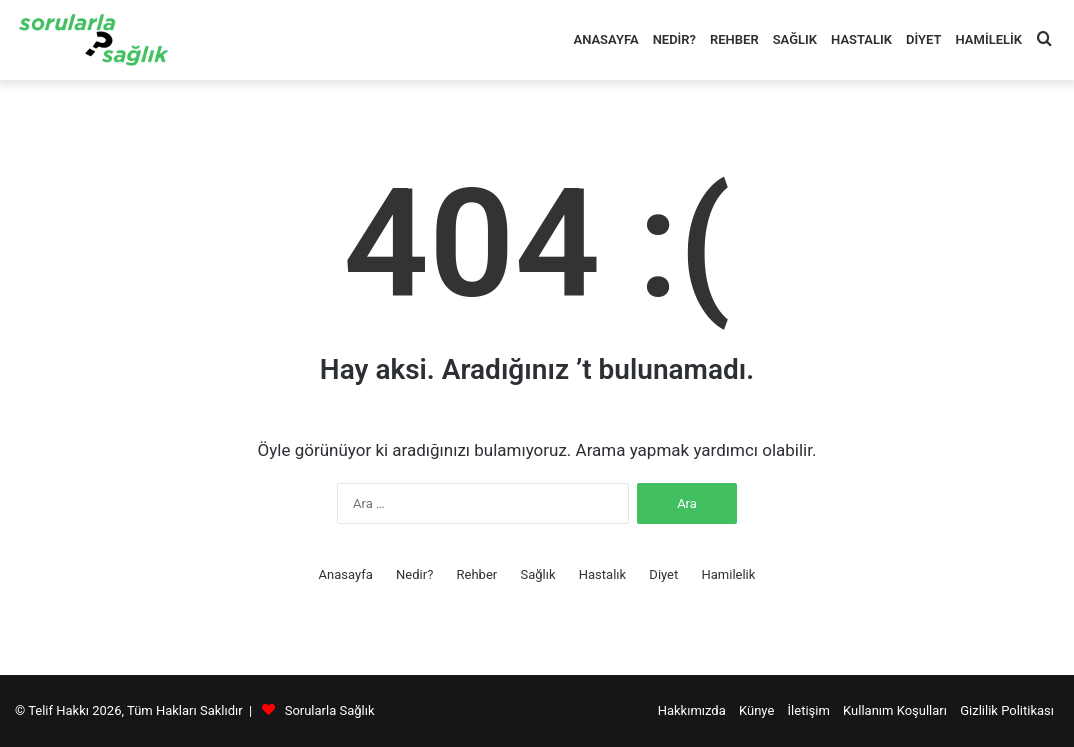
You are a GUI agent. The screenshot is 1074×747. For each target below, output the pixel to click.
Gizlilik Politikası (1007, 710)
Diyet (923, 39)
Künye (756, 710)
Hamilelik (989, 39)
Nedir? (674, 39)
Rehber (734, 39)
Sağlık (795, 39)
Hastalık (861, 39)
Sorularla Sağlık (330, 710)
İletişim (809, 710)
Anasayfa (605, 39)
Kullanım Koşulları (895, 710)
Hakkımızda (692, 710)
